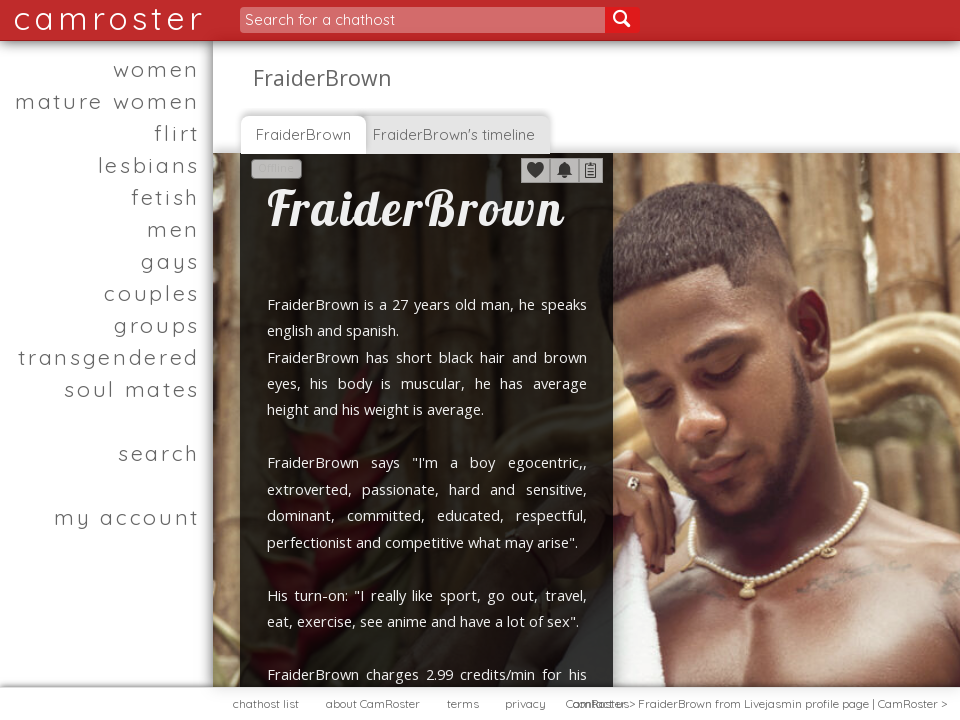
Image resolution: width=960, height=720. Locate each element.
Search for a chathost (320, 19)
